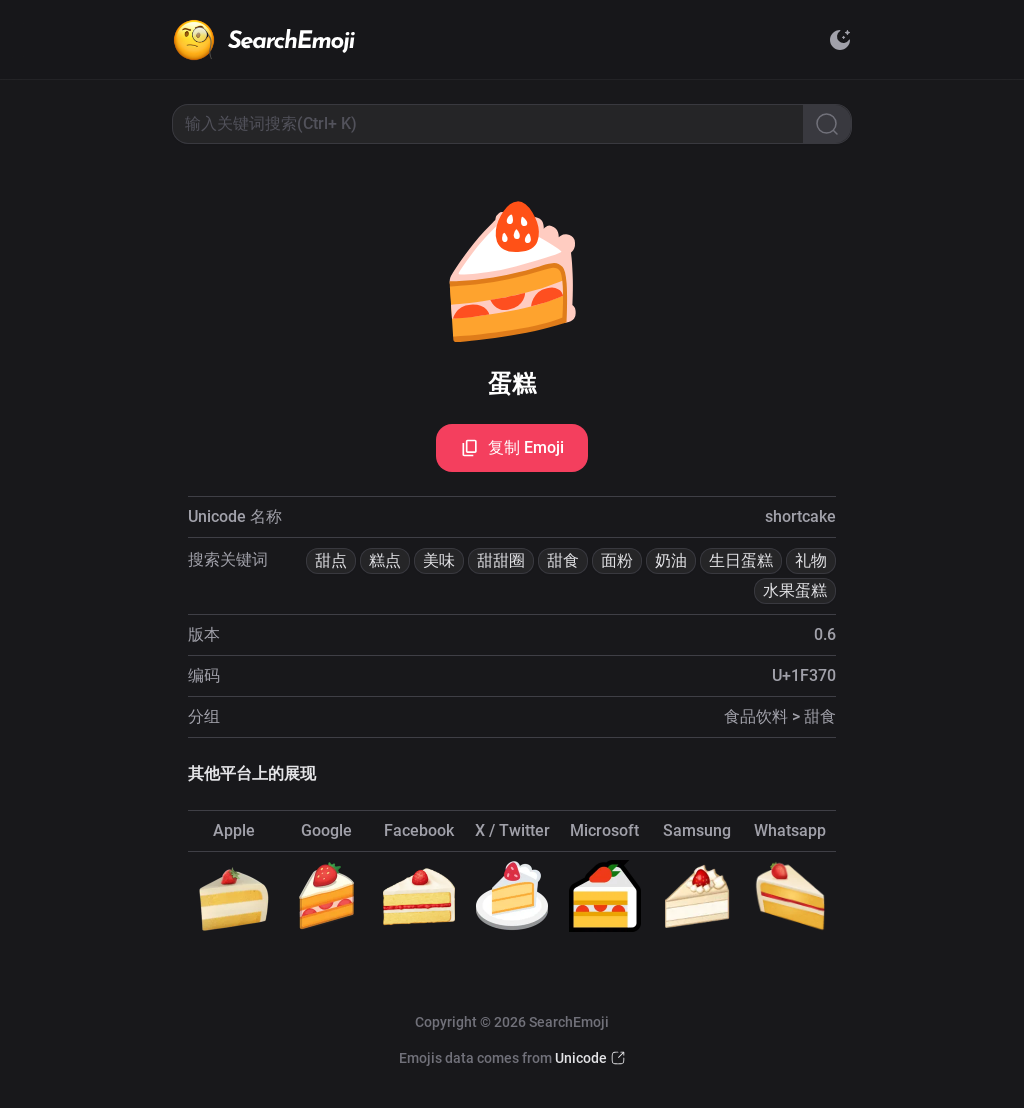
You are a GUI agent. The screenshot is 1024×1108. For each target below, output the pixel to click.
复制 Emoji (512, 448)
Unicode (581, 1058)
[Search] (827, 124)
